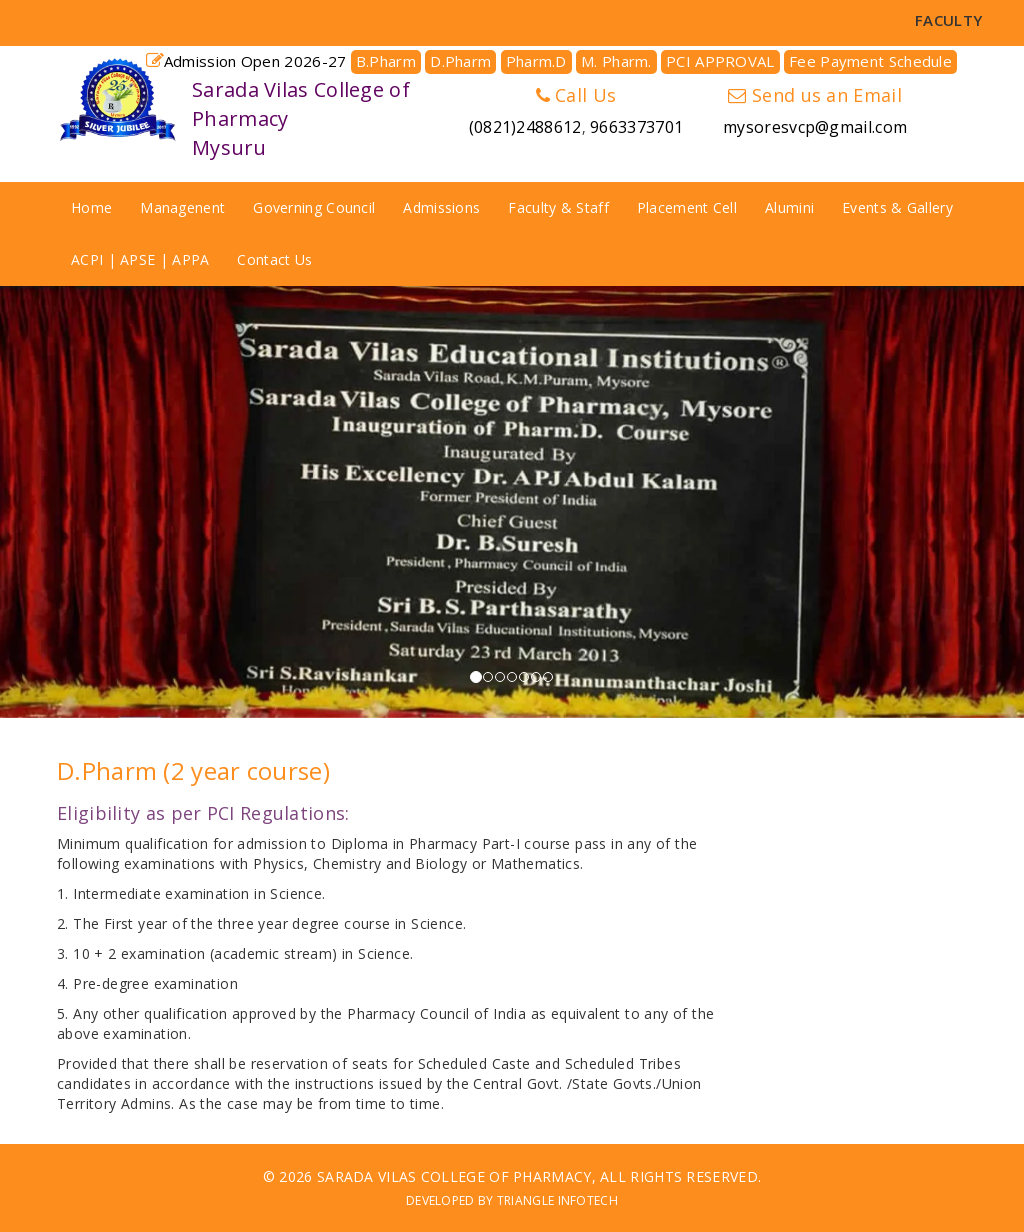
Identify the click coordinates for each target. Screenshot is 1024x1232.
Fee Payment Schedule (870, 61)
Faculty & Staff (558, 207)
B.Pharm (386, 61)
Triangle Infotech (557, 1200)
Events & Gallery (897, 207)
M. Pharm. (616, 61)
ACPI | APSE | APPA (140, 259)
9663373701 (636, 127)
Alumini (789, 207)
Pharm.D (536, 61)
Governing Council (314, 207)
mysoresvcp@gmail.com (815, 127)
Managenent (182, 207)
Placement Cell (687, 207)
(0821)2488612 (525, 127)
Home (91, 207)
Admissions (441, 207)
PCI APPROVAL (720, 61)
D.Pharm (460, 61)
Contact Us (274, 259)
